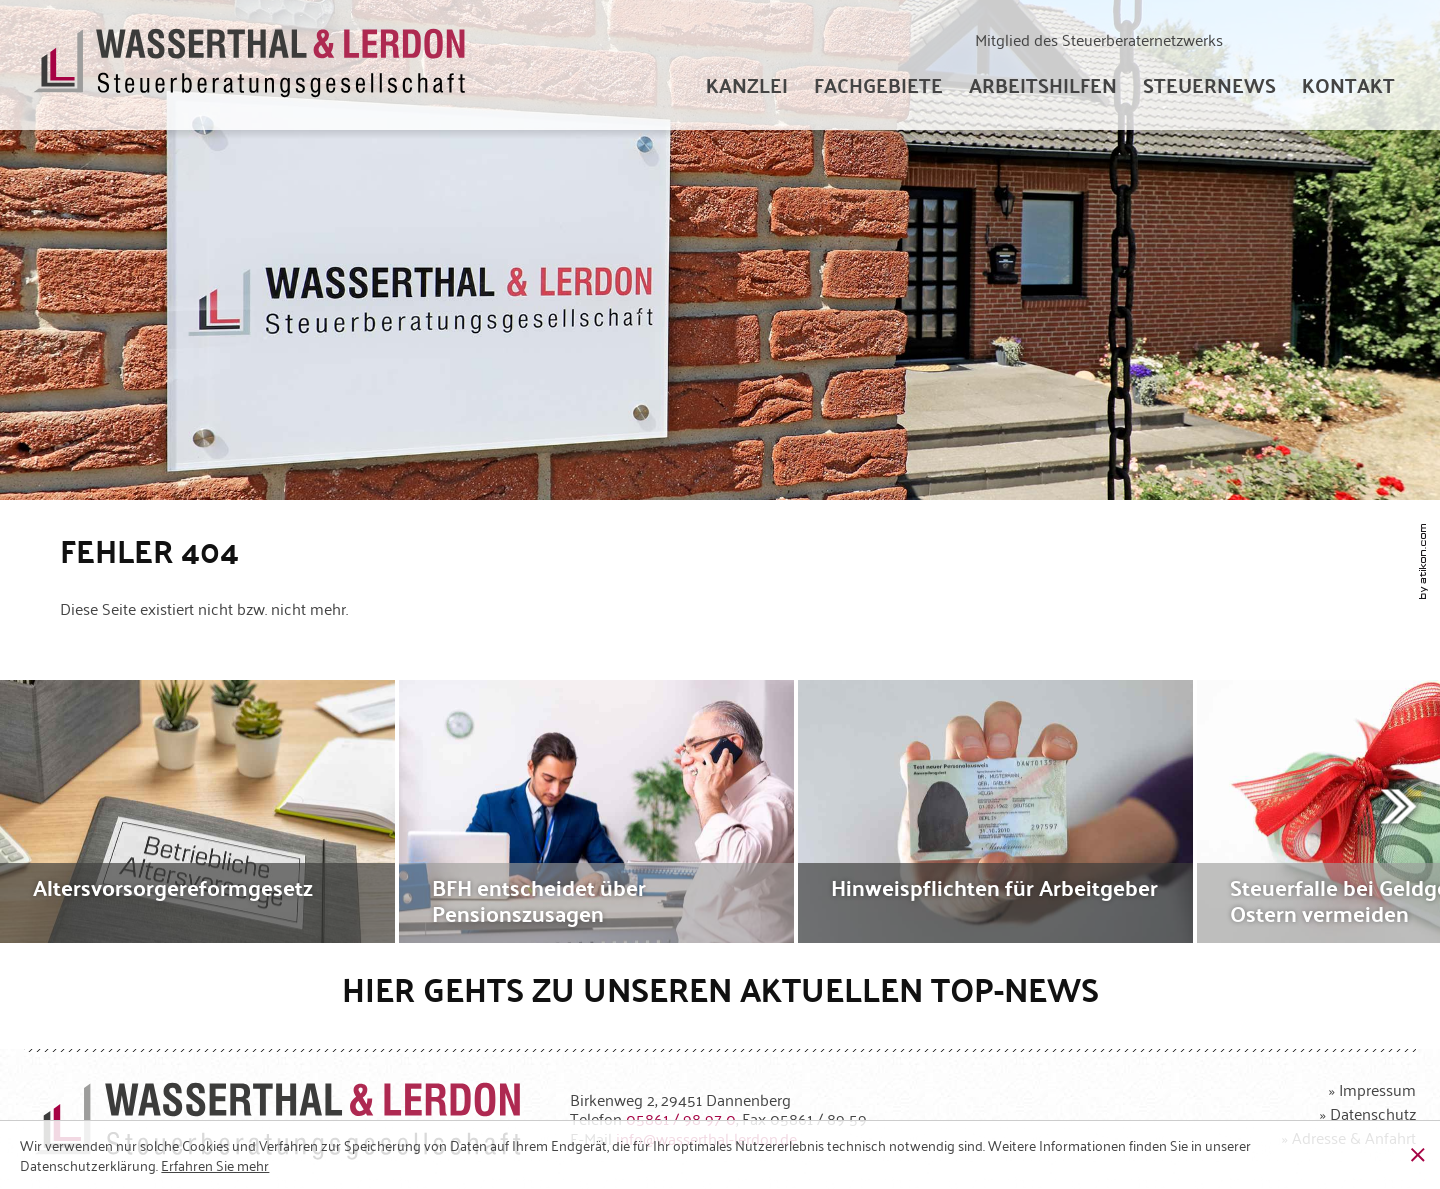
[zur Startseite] (250, 65)
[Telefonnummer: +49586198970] (681, 1118)
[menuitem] (747, 85)
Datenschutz (1373, 1113)
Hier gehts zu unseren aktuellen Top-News (720, 988)
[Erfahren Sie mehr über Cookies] (215, 1165)
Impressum (1377, 1089)
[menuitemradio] (1348, 85)
